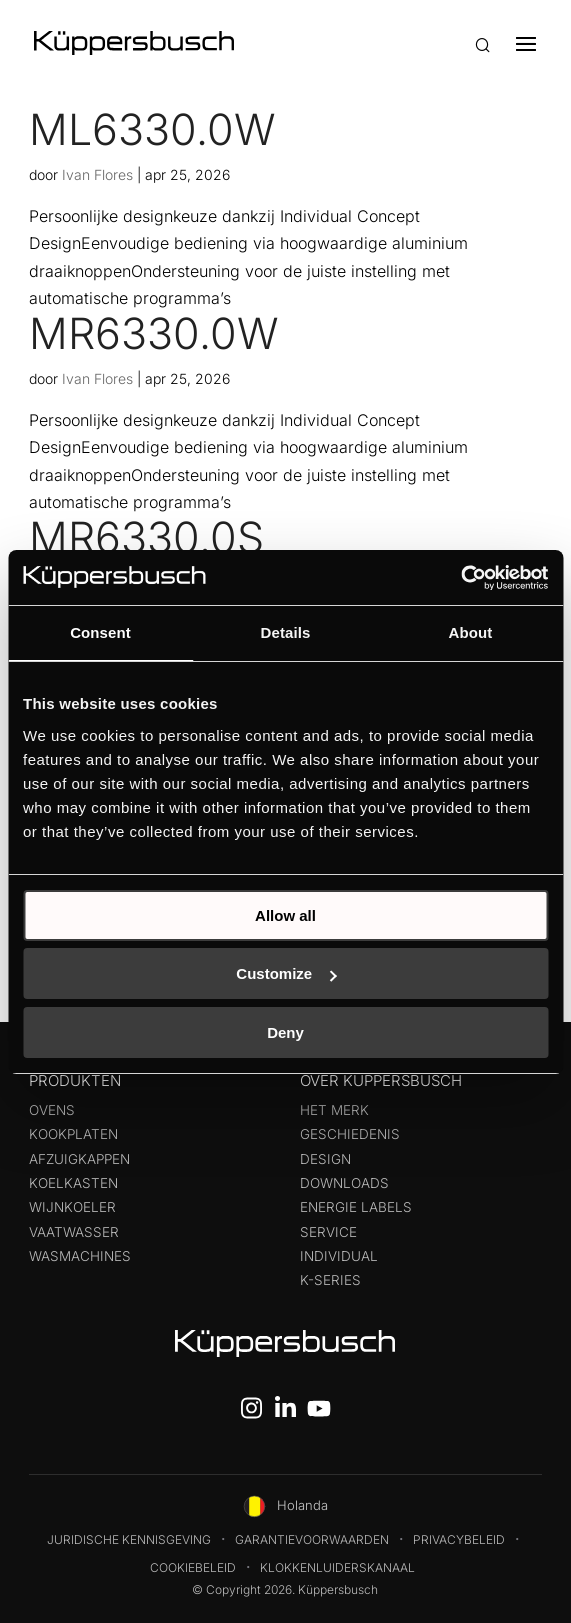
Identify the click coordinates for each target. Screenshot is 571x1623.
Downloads (344, 1183)
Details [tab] (286, 632)
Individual (339, 1256)
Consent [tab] (100, 632)
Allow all (285, 915)
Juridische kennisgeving (129, 1539)
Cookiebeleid (193, 1567)
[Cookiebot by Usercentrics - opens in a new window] (460, 578)
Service (328, 1232)
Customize (286, 973)
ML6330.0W (152, 129)
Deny (285, 1032)
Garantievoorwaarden (312, 1539)
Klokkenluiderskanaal (337, 1567)
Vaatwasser (74, 1232)
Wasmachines (80, 1256)
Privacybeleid (459, 1539)
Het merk (334, 1110)
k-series (330, 1280)
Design (325, 1159)
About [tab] (471, 632)
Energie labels (356, 1207)
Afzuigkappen (79, 1159)
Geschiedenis (350, 1134)
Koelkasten (73, 1183)
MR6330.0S (146, 537)
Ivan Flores (97, 174)
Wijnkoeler (72, 1207)
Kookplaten (73, 1134)
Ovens (52, 1110)
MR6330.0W (154, 333)
